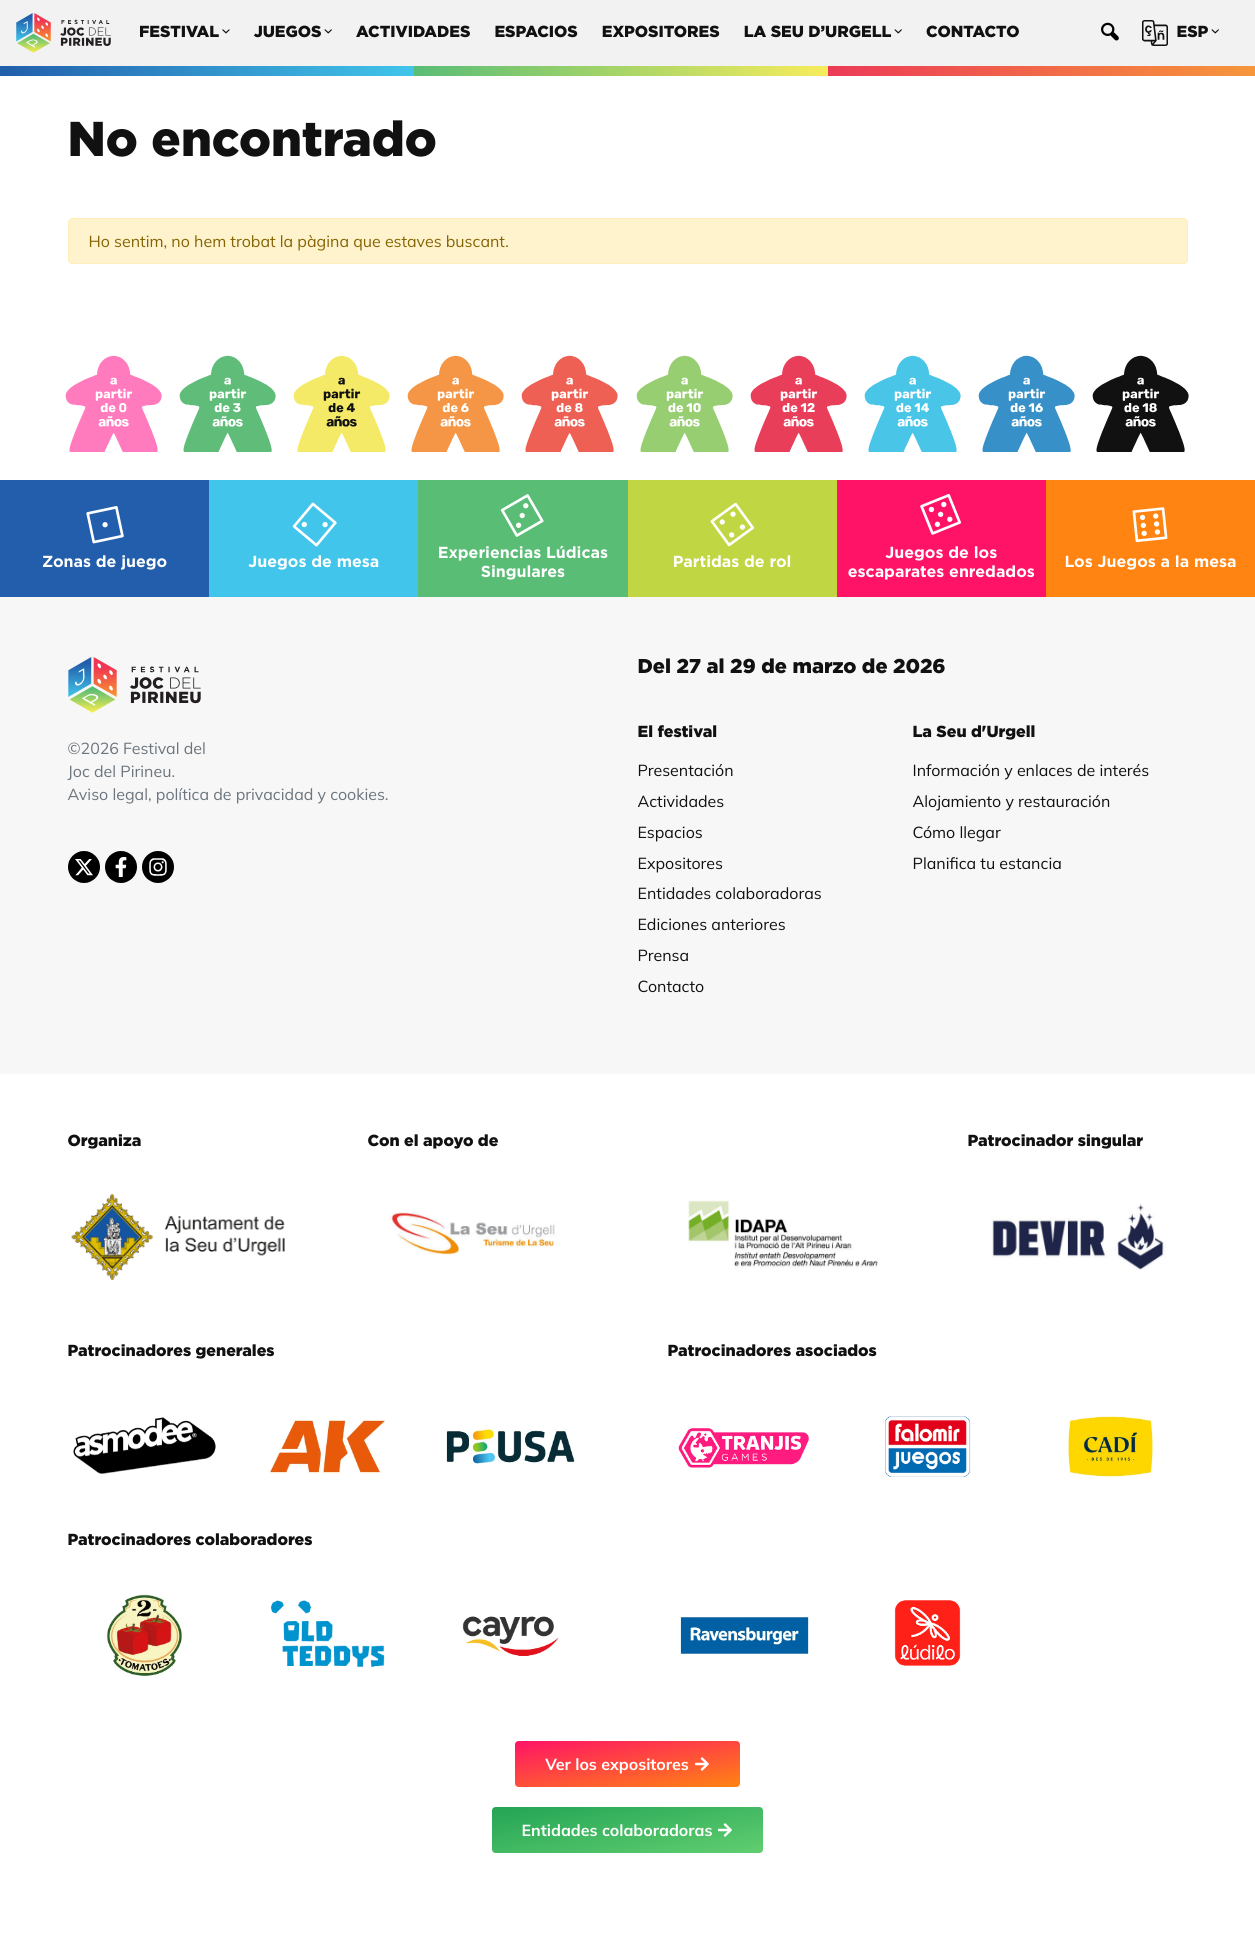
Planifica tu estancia (987, 863)
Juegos (293, 33)
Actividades (413, 33)
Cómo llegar (957, 832)
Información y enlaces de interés (1031, 770)
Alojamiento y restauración (1012, 801)
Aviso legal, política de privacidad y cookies (226, 794)
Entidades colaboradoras (730, 893)
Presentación (686, 770)
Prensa (664, 955)
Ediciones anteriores (712, 924)
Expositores (661, 33)
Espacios (535, 33)
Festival (184, 33)
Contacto (972, 33)
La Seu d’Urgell (823, 33)
